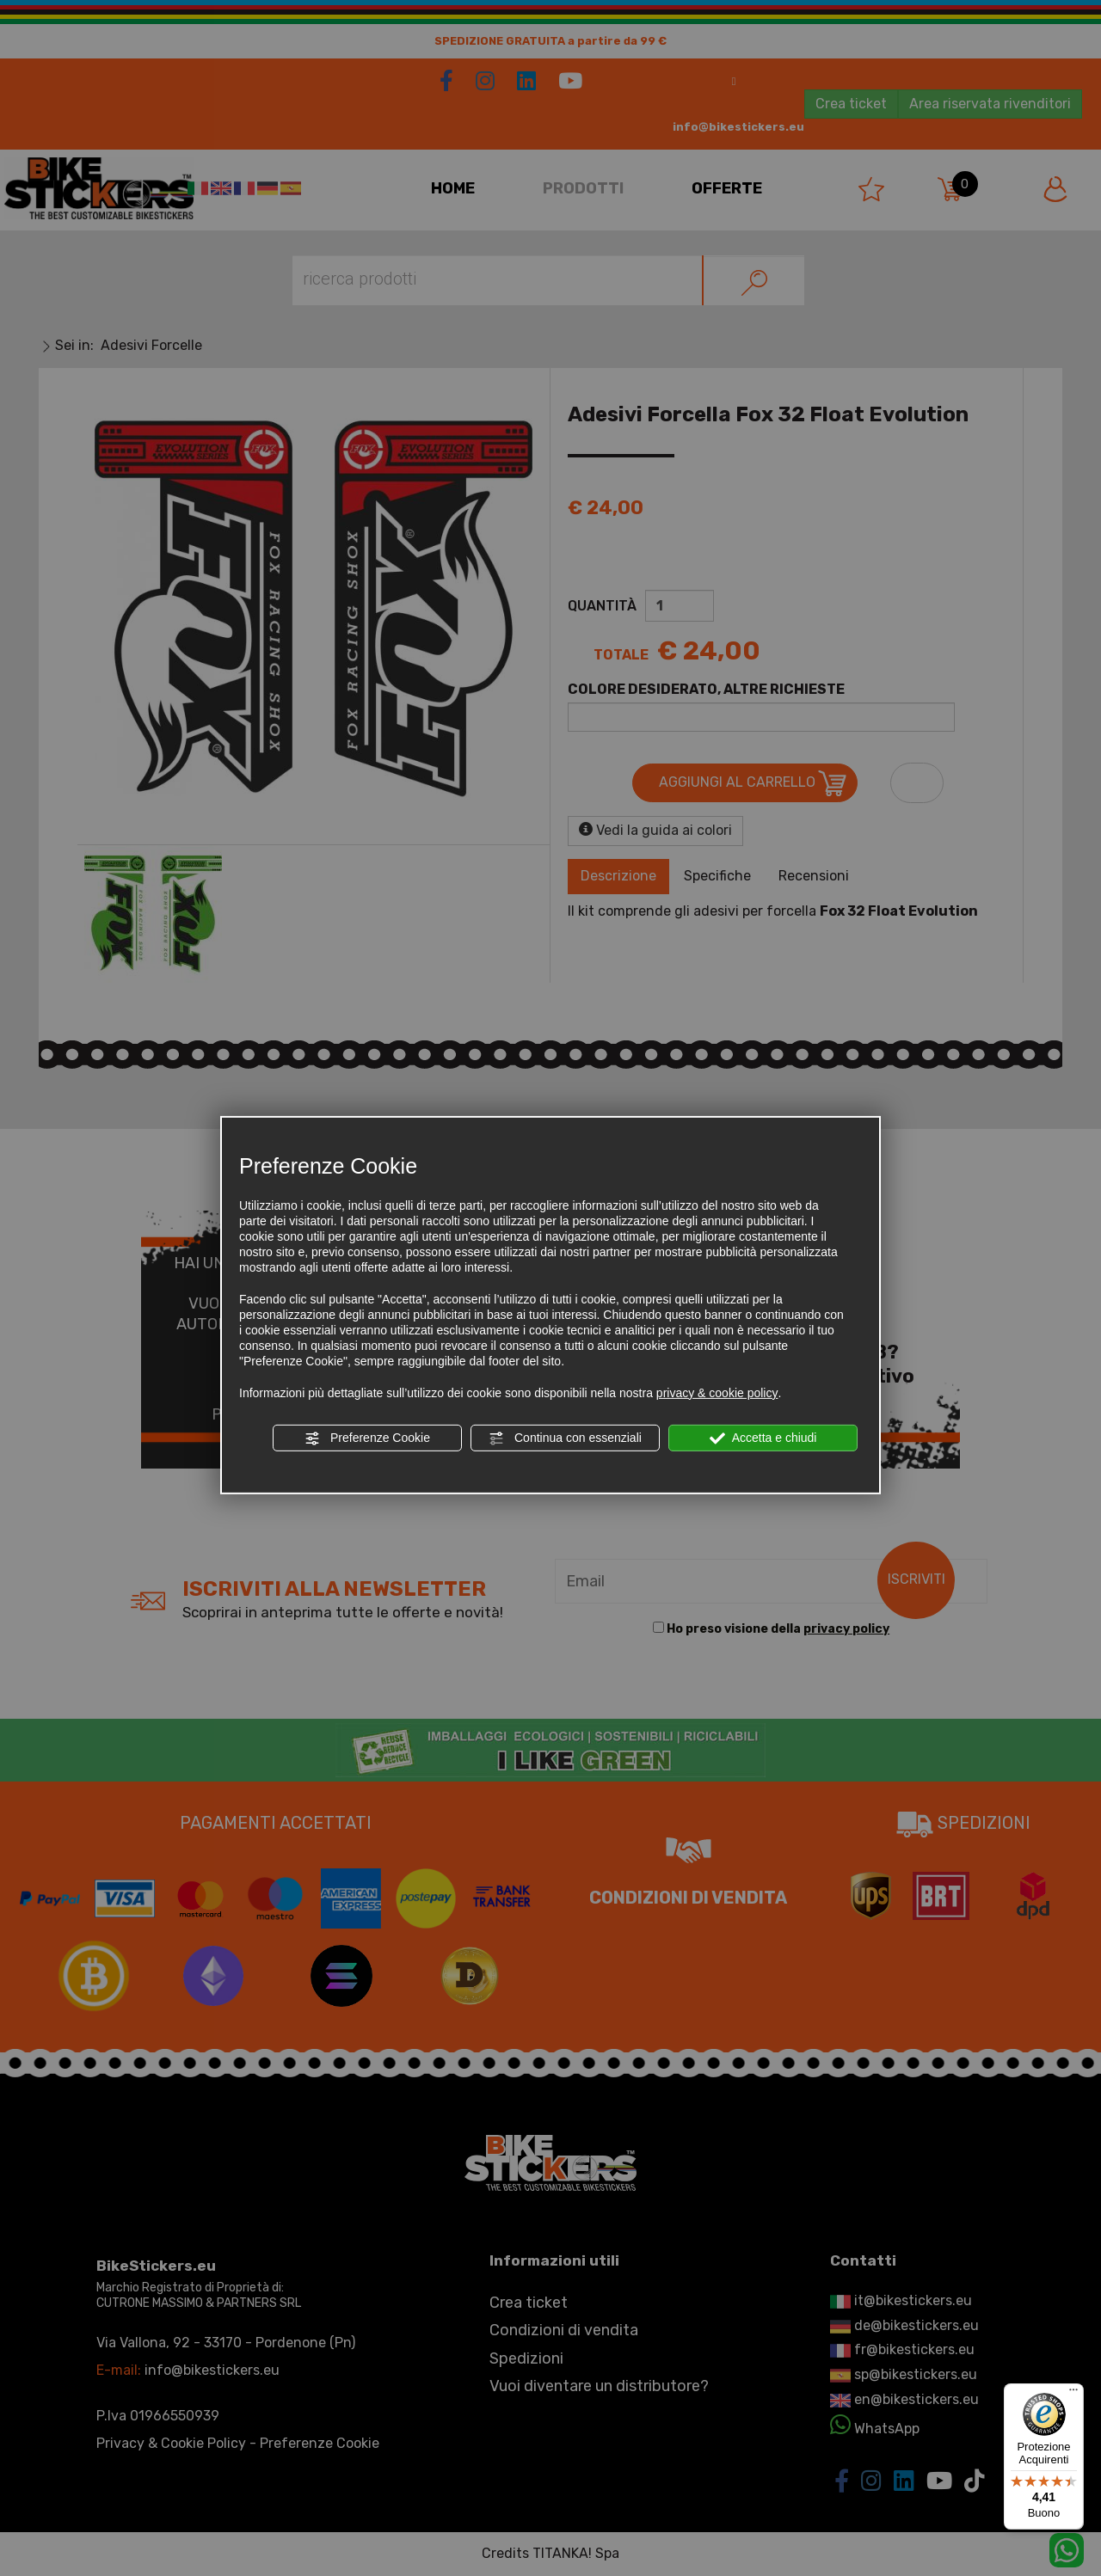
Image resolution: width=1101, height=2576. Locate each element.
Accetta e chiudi (763, 1438)
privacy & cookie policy (717, 1393)
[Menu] (1073, 2393)
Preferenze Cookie (367, 1438)
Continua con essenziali (565, 1438)
